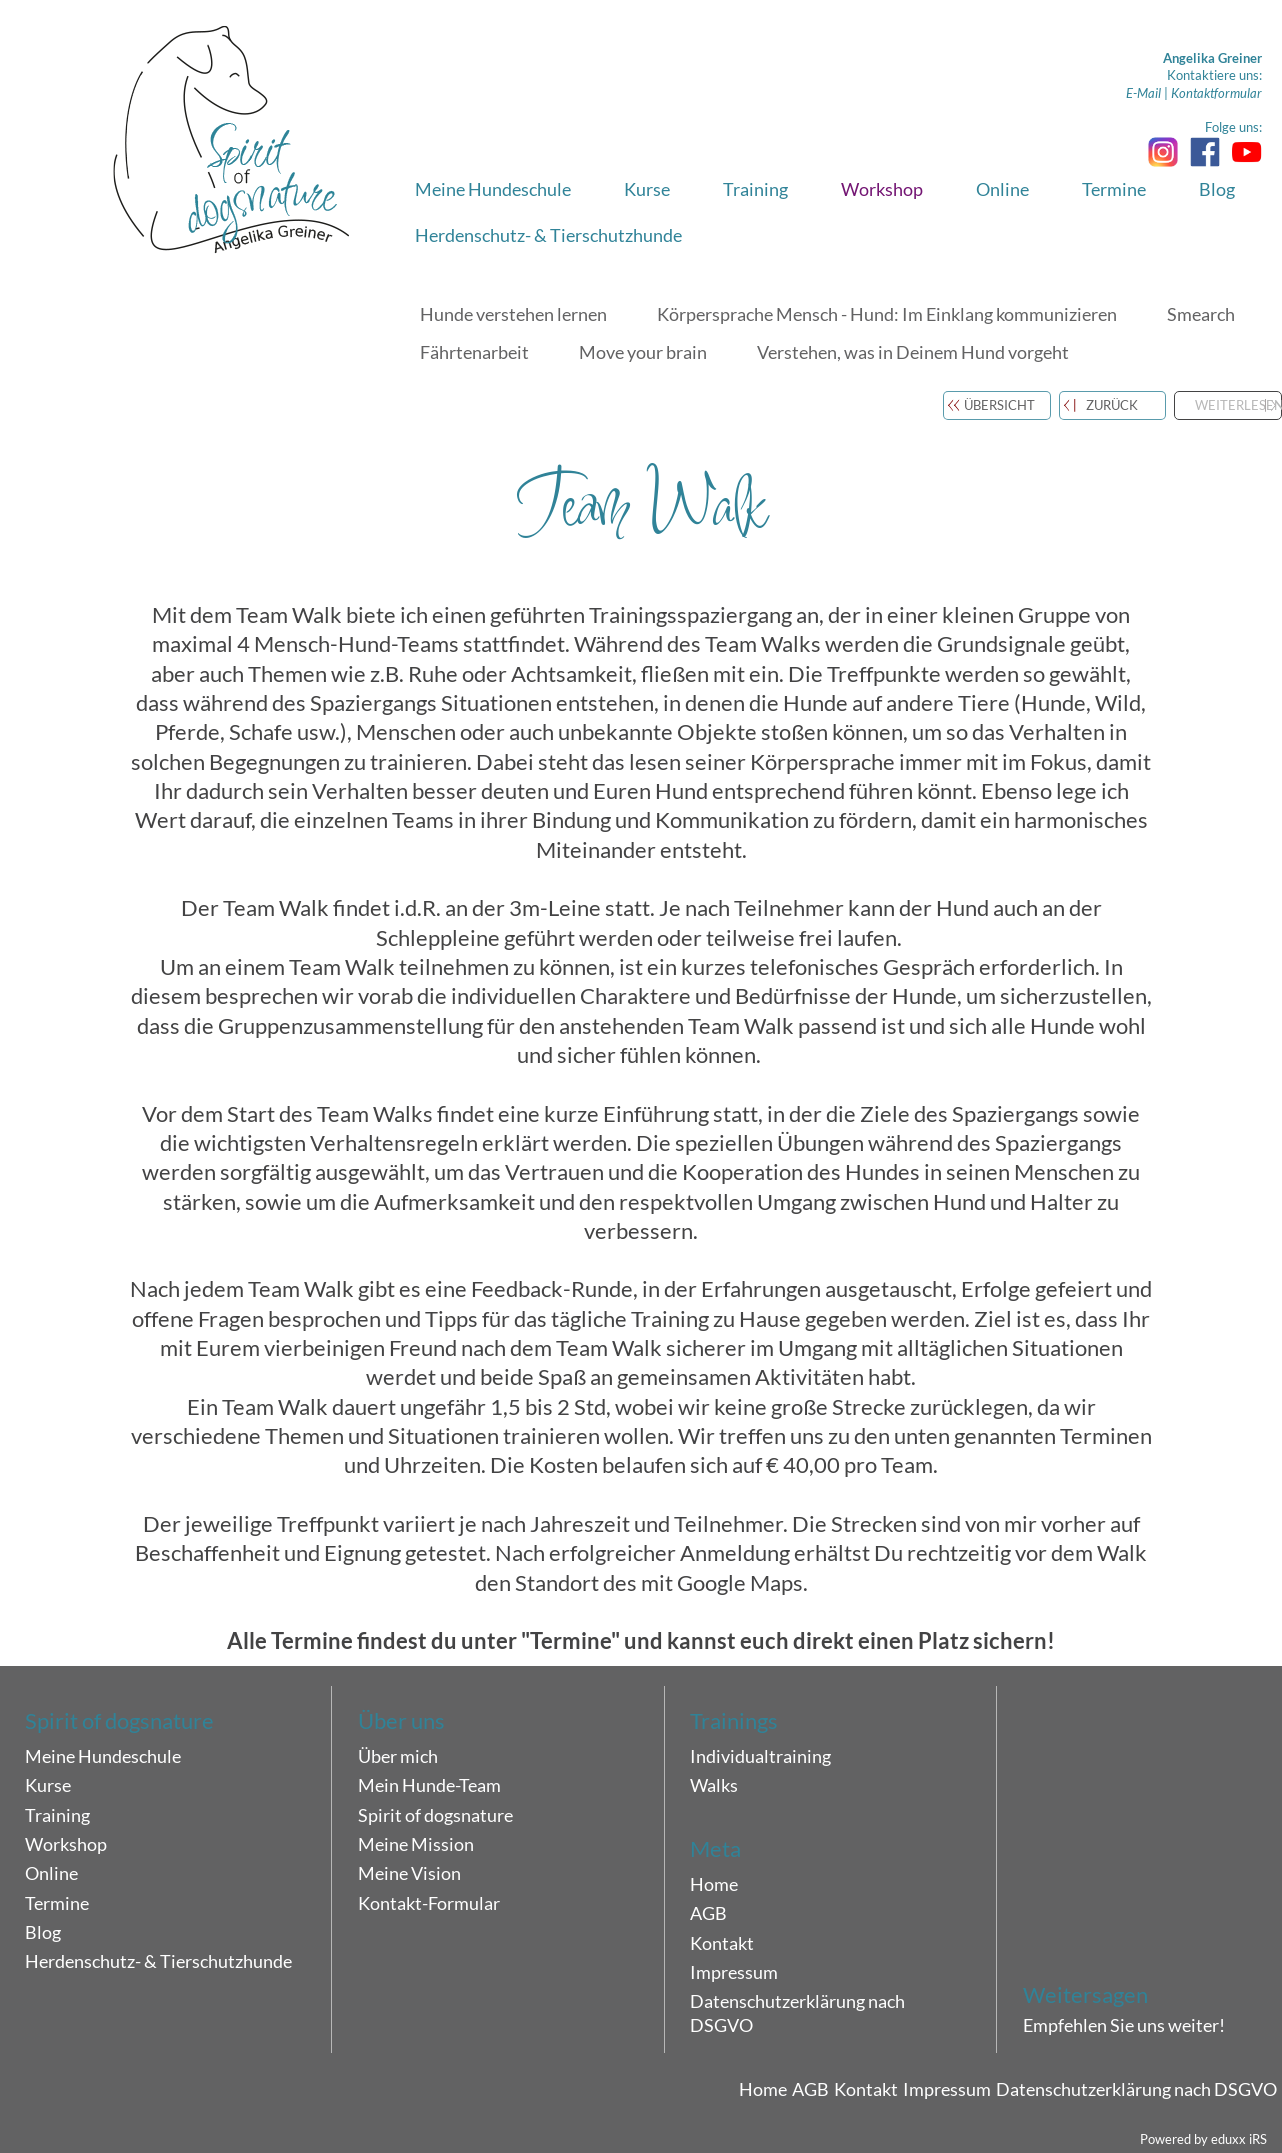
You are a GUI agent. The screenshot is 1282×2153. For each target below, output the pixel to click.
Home (714, 1884)
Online (51, 1873)
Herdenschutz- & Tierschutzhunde (158, 1961)
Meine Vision (409, 1873)
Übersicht (999, 405)
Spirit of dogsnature (435, 1815)
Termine (57, 1903)
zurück (1112, 405)
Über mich (398, 1756)
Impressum (734, 1972)
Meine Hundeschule (103, 1756)
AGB (708, 1913)
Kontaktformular (1216, 93)
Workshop (66, 1844)
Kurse (48, 1785)
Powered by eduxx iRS (1203, 2139)
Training (57, 1815)
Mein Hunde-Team (429, 1785)
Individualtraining (760, 1756)
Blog (43, 1932)
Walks (714, 1785)
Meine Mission (416, 1844)
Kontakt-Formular (429, 1903)
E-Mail (1143, 93)
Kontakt (722, 1943)
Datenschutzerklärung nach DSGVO (797, 2013)
